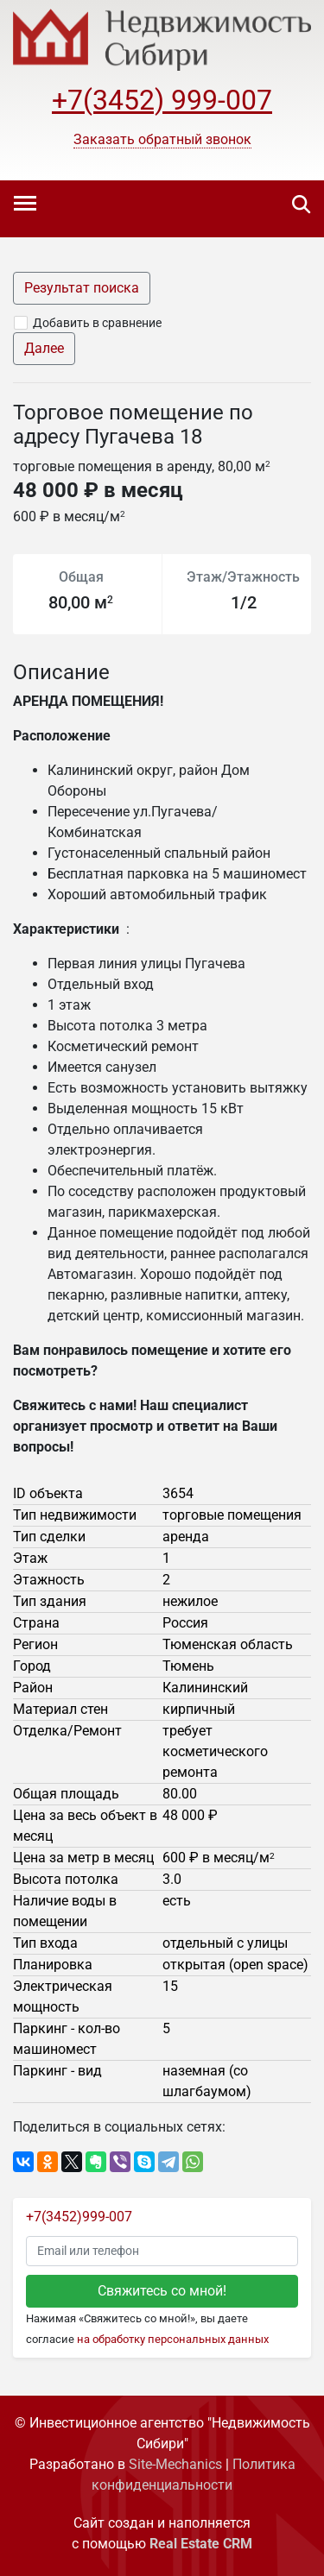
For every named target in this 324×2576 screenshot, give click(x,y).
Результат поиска (81, 288)
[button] (162, 139)
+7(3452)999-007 (79, 2216)
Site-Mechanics (175, 2464)
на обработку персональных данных (173, 2339)
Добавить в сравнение (97, 323)
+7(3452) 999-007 (162, 100)
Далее (44, 348)
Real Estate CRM (200, 2543)
